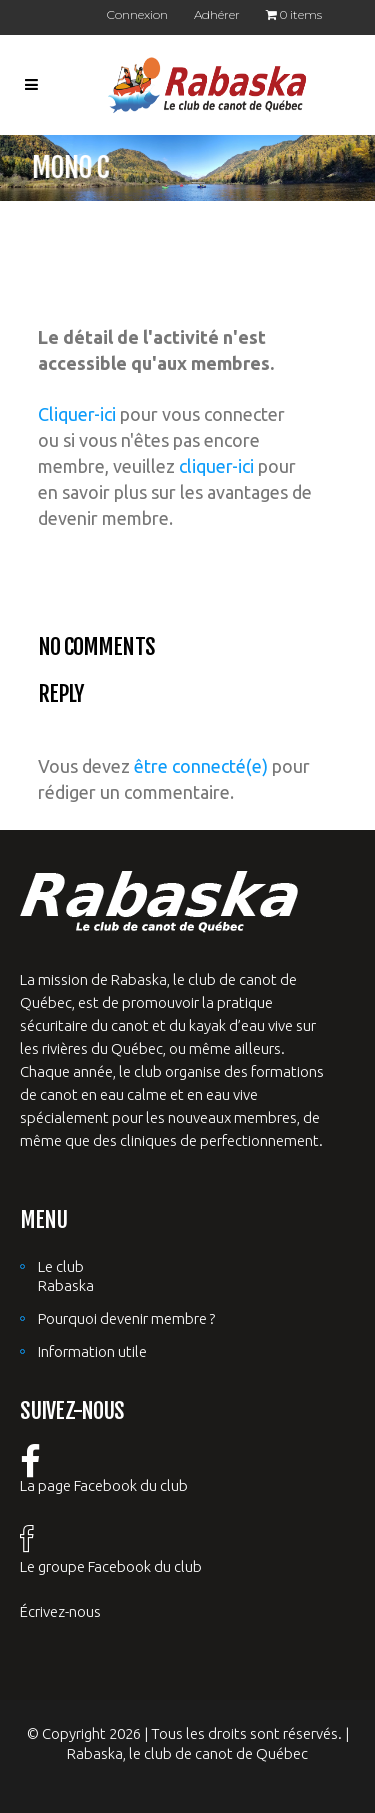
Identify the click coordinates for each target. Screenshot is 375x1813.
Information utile (92, 1351)
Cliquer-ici (77, 414)
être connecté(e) (201, 766)
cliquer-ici (216, 466)
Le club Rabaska (66, 1276)
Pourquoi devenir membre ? (126, 1318)
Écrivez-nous (60, 1611)
